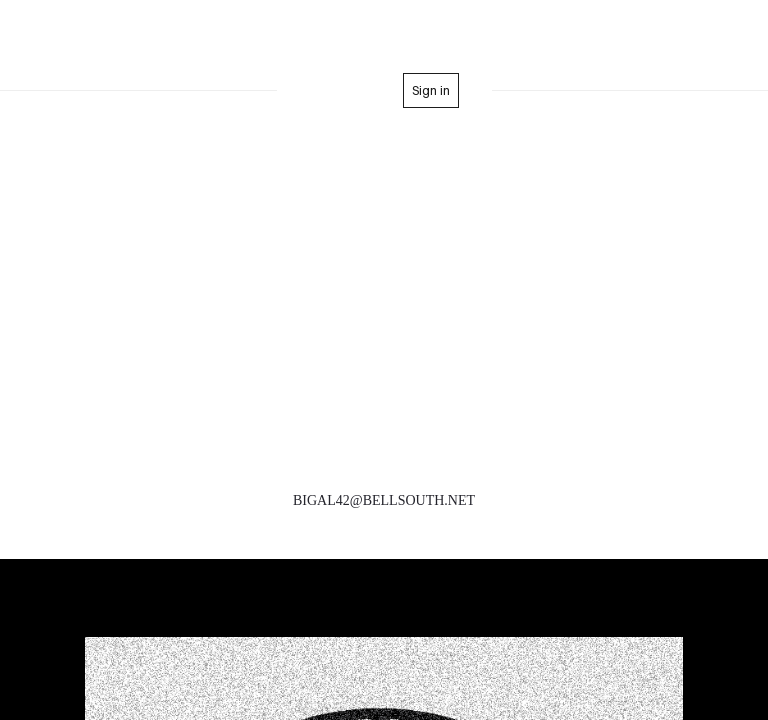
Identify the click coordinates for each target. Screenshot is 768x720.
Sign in (431, 90)
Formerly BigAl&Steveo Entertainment (384, 38)
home (348, 90)
